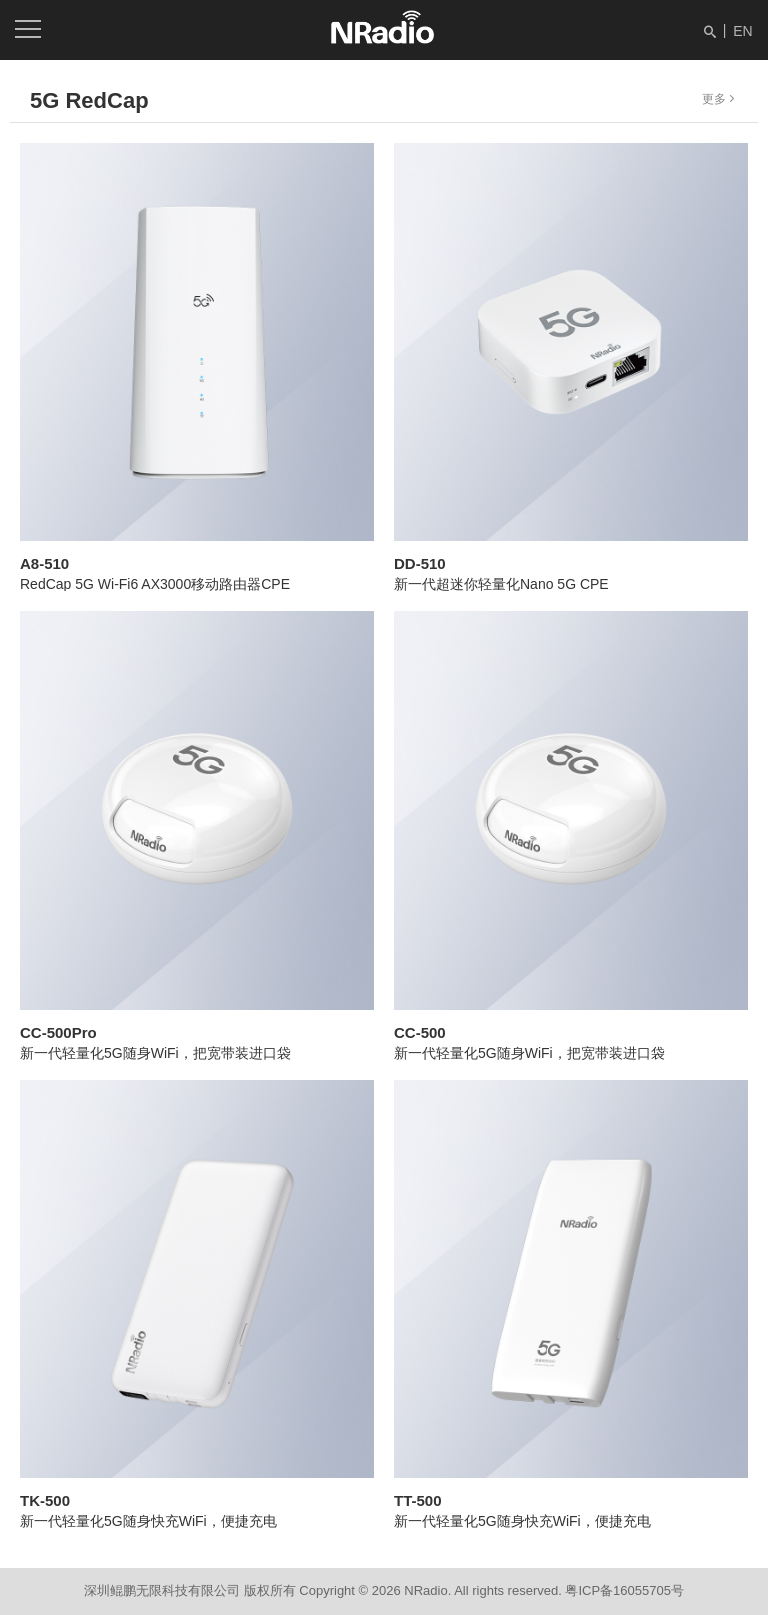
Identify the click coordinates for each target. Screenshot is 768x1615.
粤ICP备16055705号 (624, 1590)
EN (742, 31)
